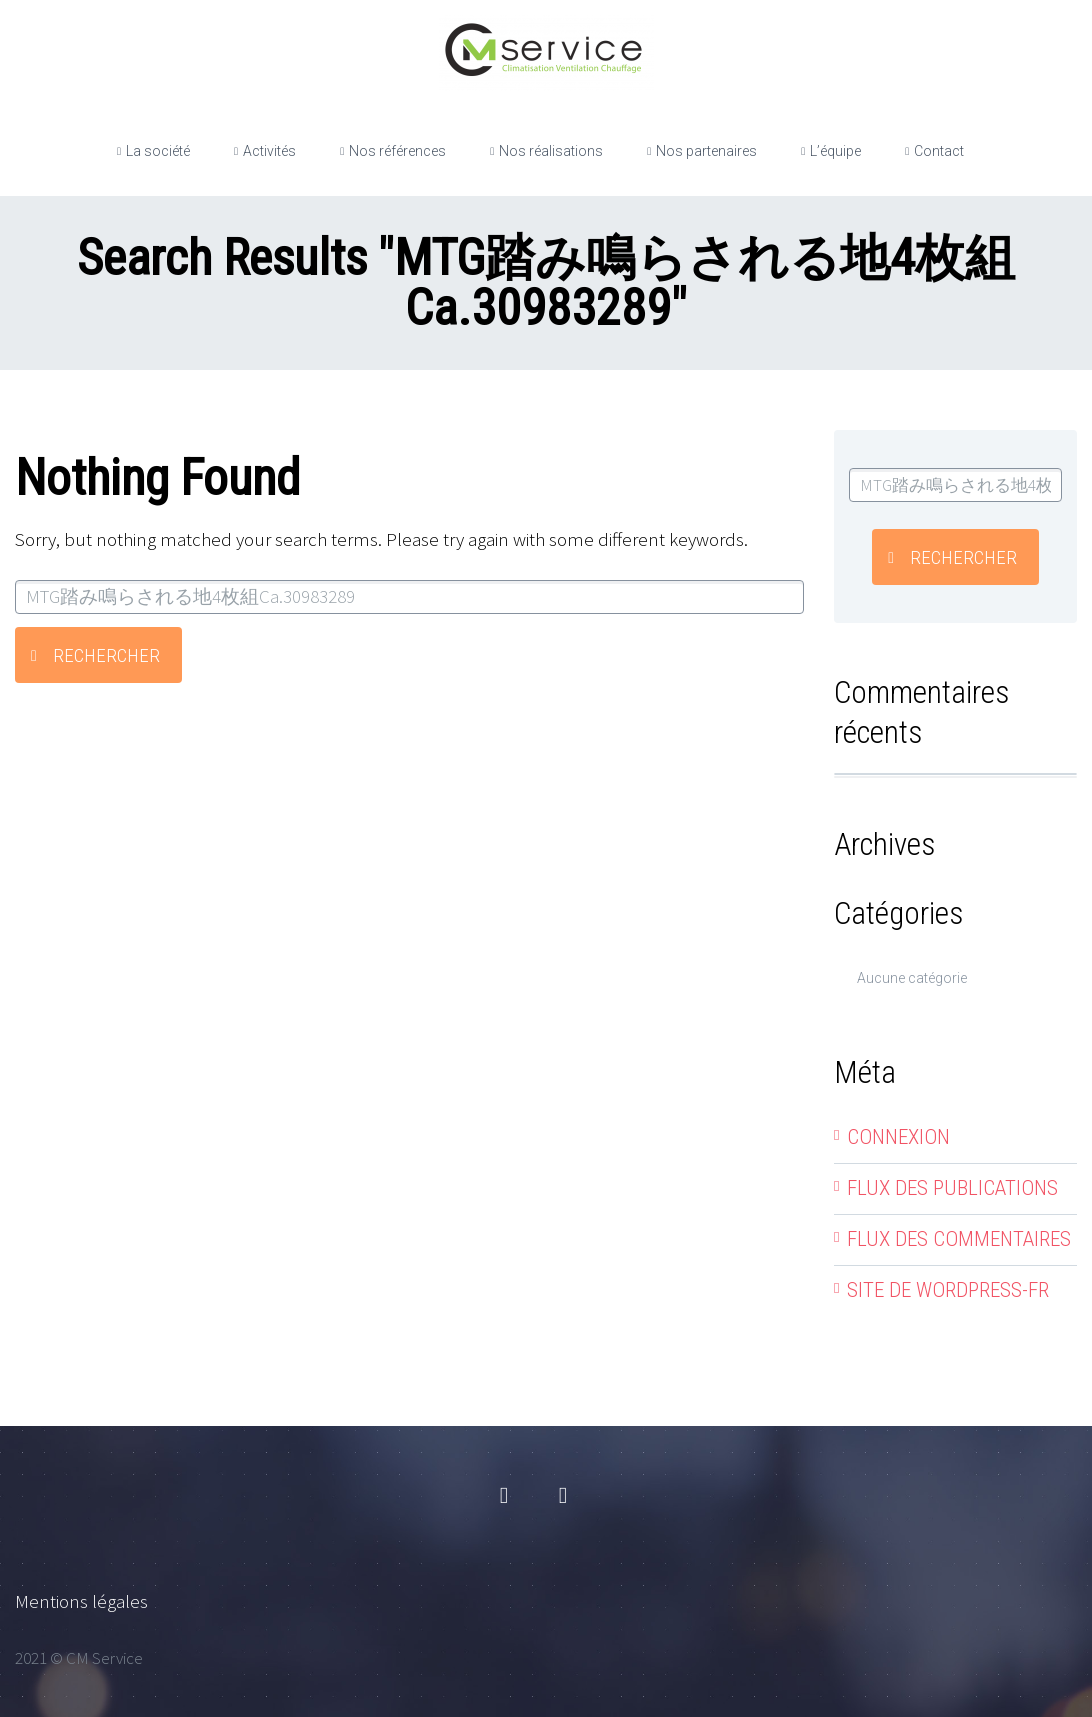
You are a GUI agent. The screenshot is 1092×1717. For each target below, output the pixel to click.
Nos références (397, 151)
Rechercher (106, 655)
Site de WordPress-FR (948, 1290)
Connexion (898, 1137)
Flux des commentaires (959, 1239)
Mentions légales (81, 1601)
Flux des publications (952, 1188)
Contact (939, 151)
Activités (269, 151)
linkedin (563, 1496)
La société (158, 151)
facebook (504, 1496)
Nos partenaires (706, 151)
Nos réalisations (551, 151)
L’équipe (835, 151)
